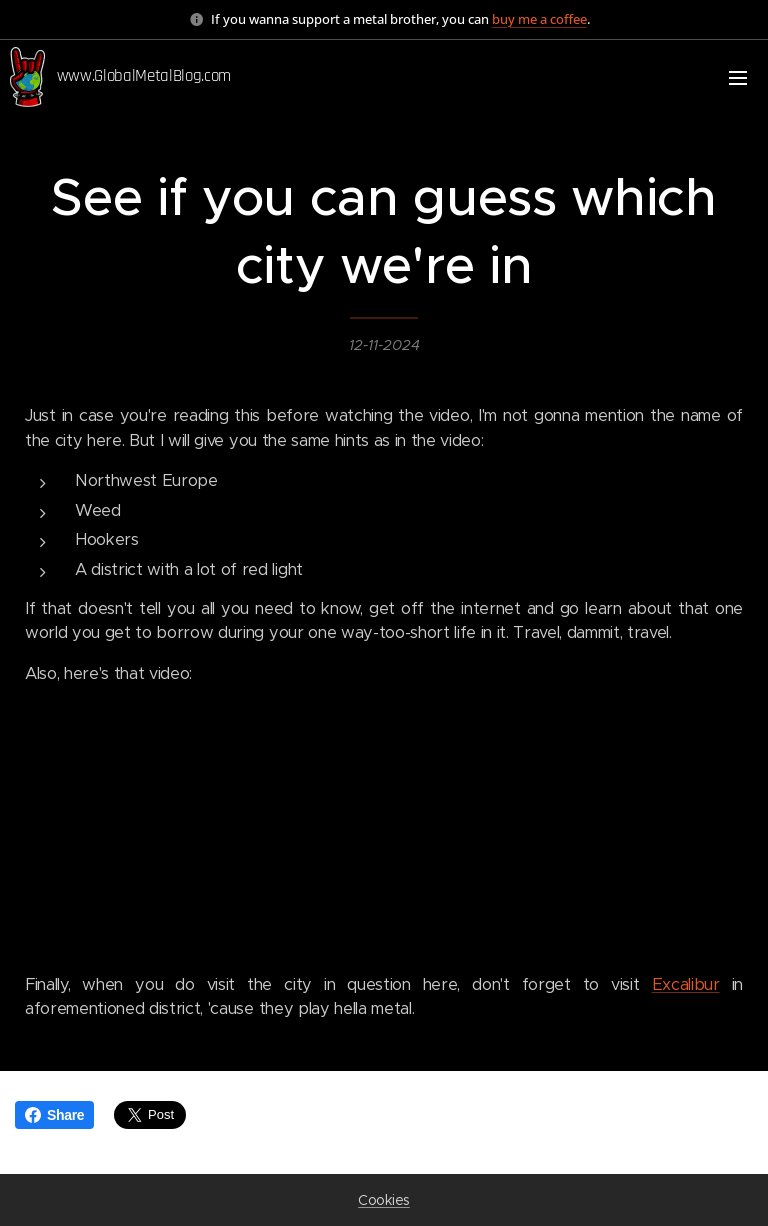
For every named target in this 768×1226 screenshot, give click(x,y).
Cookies (384, 1200)
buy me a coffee (539, 19)
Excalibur (686, 984)
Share (54, 1115)
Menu (738, 78)
